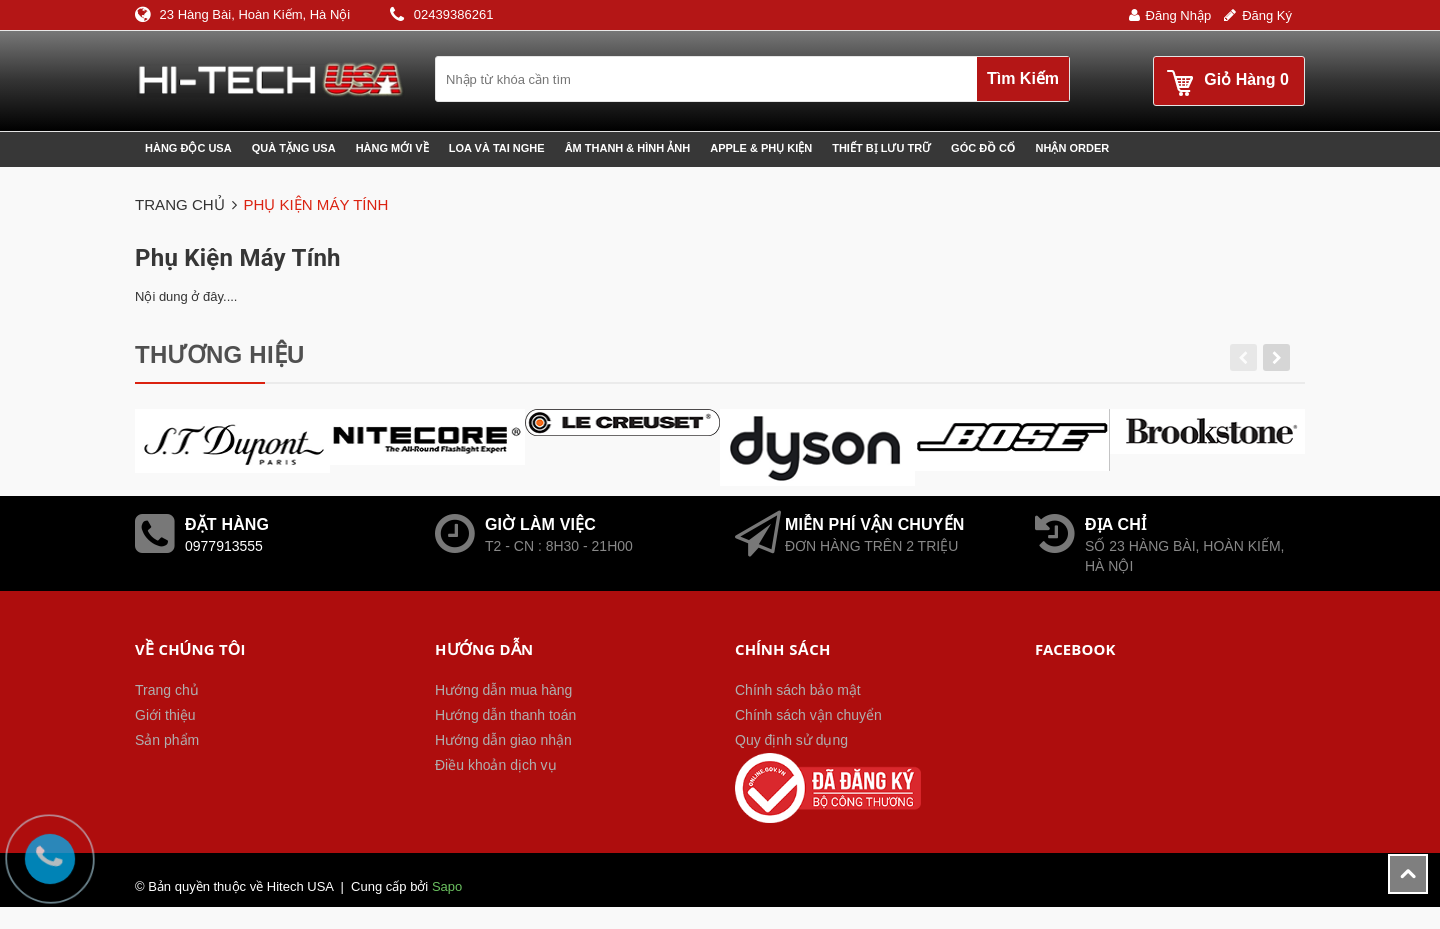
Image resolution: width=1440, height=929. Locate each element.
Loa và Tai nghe (497, 148)
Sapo (447, 886)
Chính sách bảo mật (798, 690)
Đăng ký (1267, 15)
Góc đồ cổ (983, 148)
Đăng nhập (1179, 15)
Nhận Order (1073, 148)
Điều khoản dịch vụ (496, 765)
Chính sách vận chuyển (808, 715)
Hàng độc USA (188, 148)
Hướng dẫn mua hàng (503, 690)
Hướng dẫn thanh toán (505, 715)
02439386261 (454, 14)
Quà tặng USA (294, 148)
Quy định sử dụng (791, 740)
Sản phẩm (167, 740)
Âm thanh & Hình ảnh (628, 148)
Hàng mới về (392, 148)
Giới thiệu (165, 715)
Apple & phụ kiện (761, 148)
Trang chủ (167, 690)
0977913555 (224, 546)
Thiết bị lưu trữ (881, 148)
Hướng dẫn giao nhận (503, 740)
